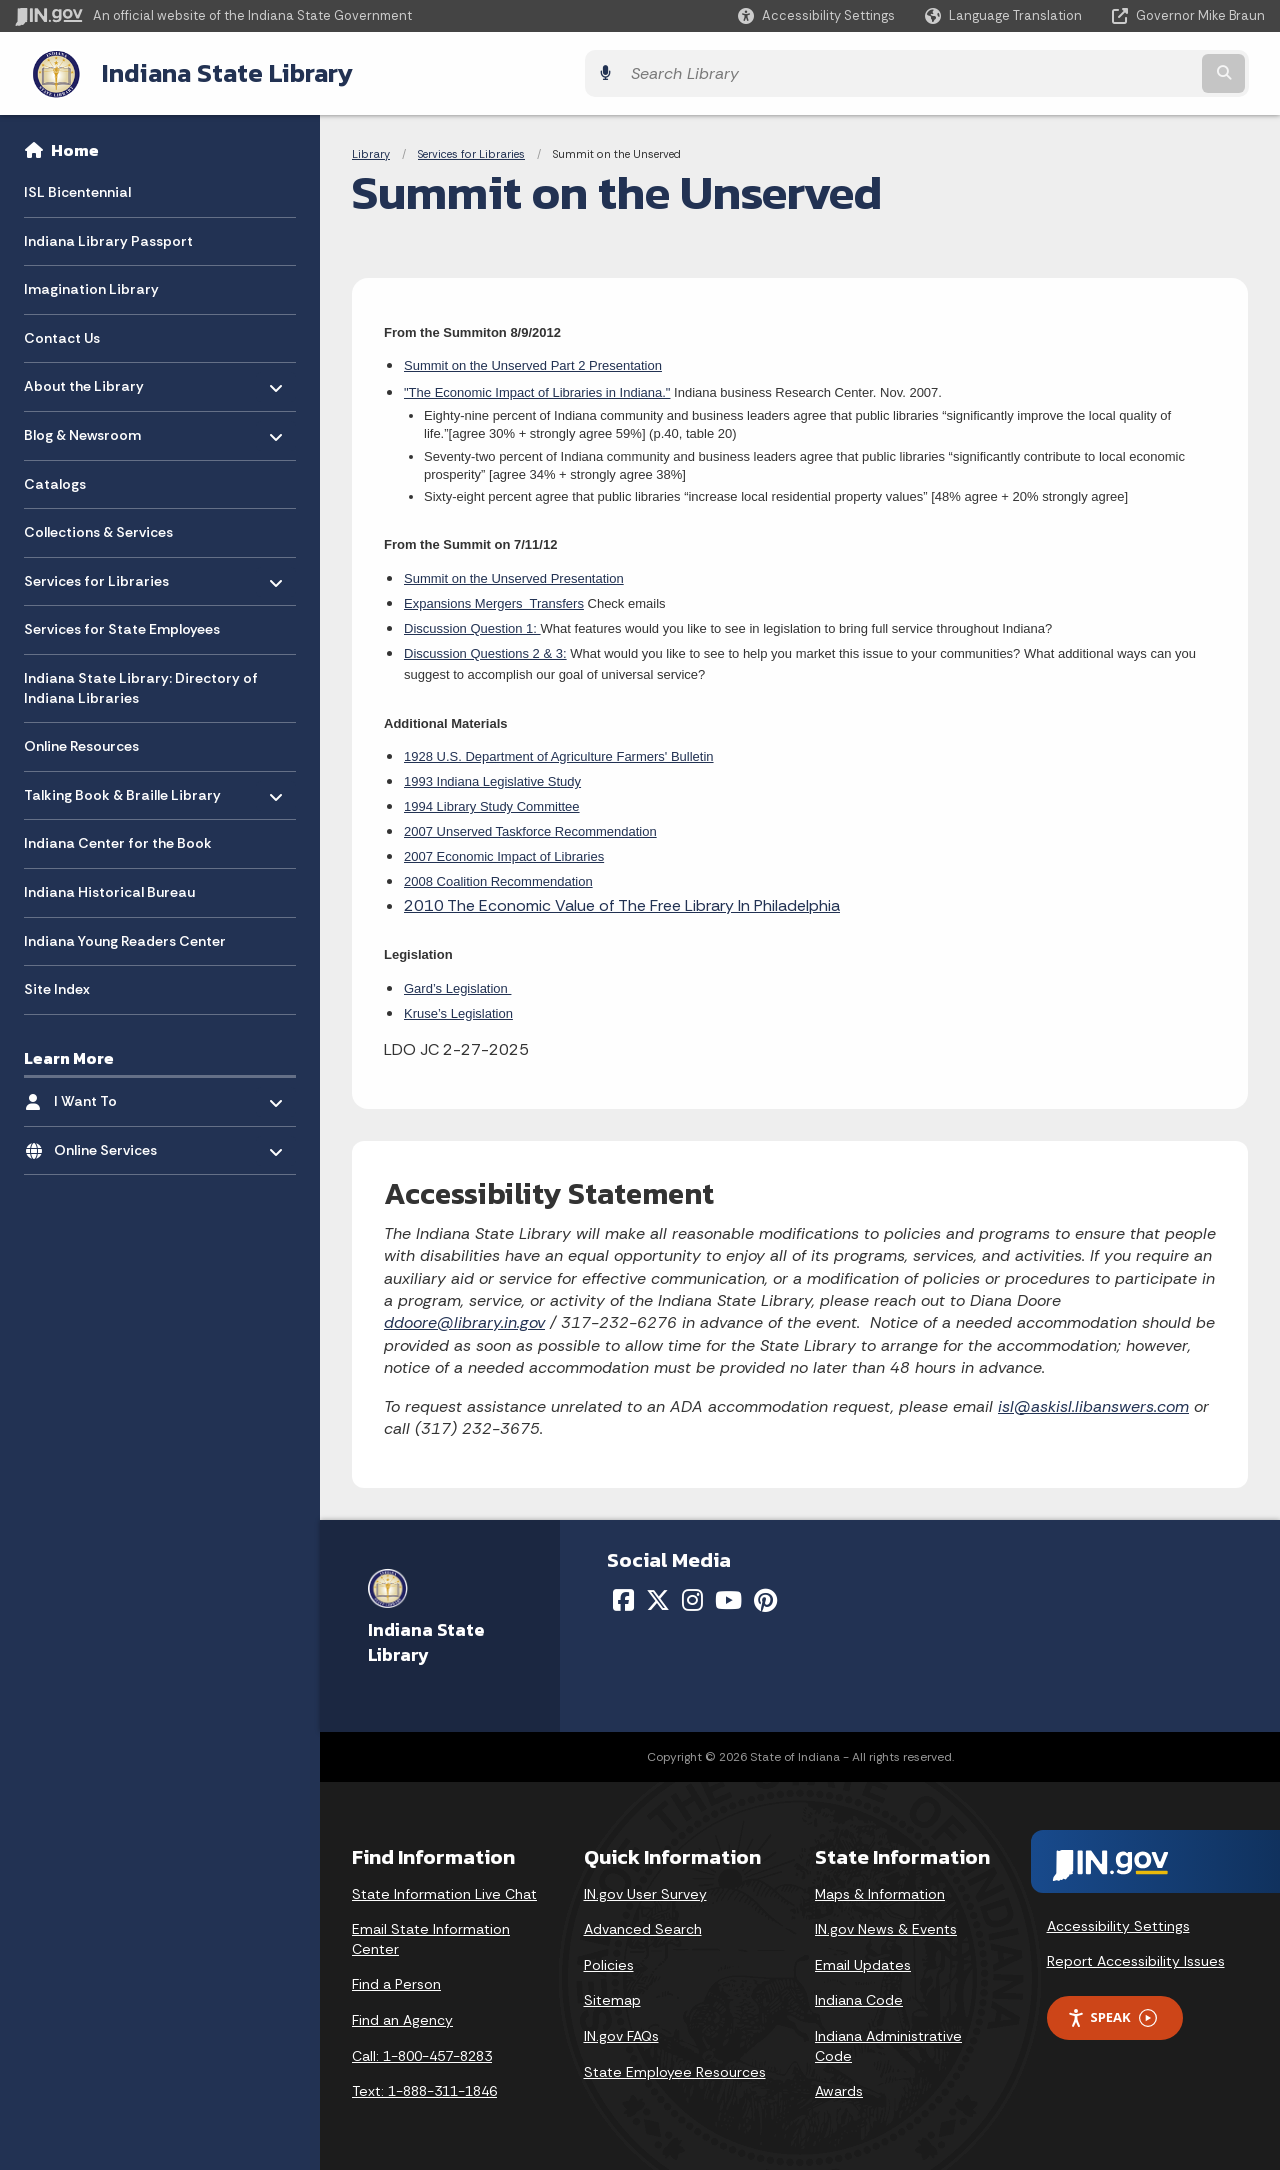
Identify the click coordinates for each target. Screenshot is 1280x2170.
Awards (839, 2087)
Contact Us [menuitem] (62, 334)
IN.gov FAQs (621, 2032)
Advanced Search (643, 1925)
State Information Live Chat (444, 1890)
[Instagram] (692, 1596)
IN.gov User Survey (645, 1890)
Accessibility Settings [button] (1118, 1922)
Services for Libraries (471, 150)
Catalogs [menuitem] (55, 480)
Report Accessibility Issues (1136, 1958)
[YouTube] (728, 1596)
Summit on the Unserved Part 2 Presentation (533, 362)
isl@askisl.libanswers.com (1093, 1402)
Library (371, 150)
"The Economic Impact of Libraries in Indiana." (537, 388)
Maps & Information (880, 1890)
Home (75, 146)
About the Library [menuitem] (84, 377)
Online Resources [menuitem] (81, 743)
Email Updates (863, 1961)
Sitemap (612, 1997)
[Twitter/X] (658, 1596)
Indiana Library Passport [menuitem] (108, 237)
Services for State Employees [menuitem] (122, 626)
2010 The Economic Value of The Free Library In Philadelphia (622, 901)
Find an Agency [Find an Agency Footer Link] (402, 2016)
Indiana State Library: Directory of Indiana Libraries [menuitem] (141, 684)
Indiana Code (859, 1997)
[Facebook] (623, 1596)
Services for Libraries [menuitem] (96, 572)
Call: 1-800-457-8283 (422, 2052)
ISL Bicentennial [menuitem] (77, 188)
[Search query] (1112, 71)
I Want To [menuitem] (112, 1092)
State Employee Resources (675, 2068)
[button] (816, 15)
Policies (609, 1961)
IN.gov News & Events (886, 1925)
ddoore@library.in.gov (464, 1319)
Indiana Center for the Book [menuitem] (118, 840)
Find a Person (396, 1981)
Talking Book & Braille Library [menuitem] (122, 786)
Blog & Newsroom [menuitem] (82, 426)
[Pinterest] (765, 1596)
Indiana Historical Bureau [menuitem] (109, 888)
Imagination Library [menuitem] (91, 286)
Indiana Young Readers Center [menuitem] (125, 937)
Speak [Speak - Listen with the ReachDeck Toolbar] (1112, 2013)
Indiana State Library (207, 71)
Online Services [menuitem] (112, 1141)
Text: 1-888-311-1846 (424, 2087)
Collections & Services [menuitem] (98, 529)
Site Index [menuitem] (57, 985)
